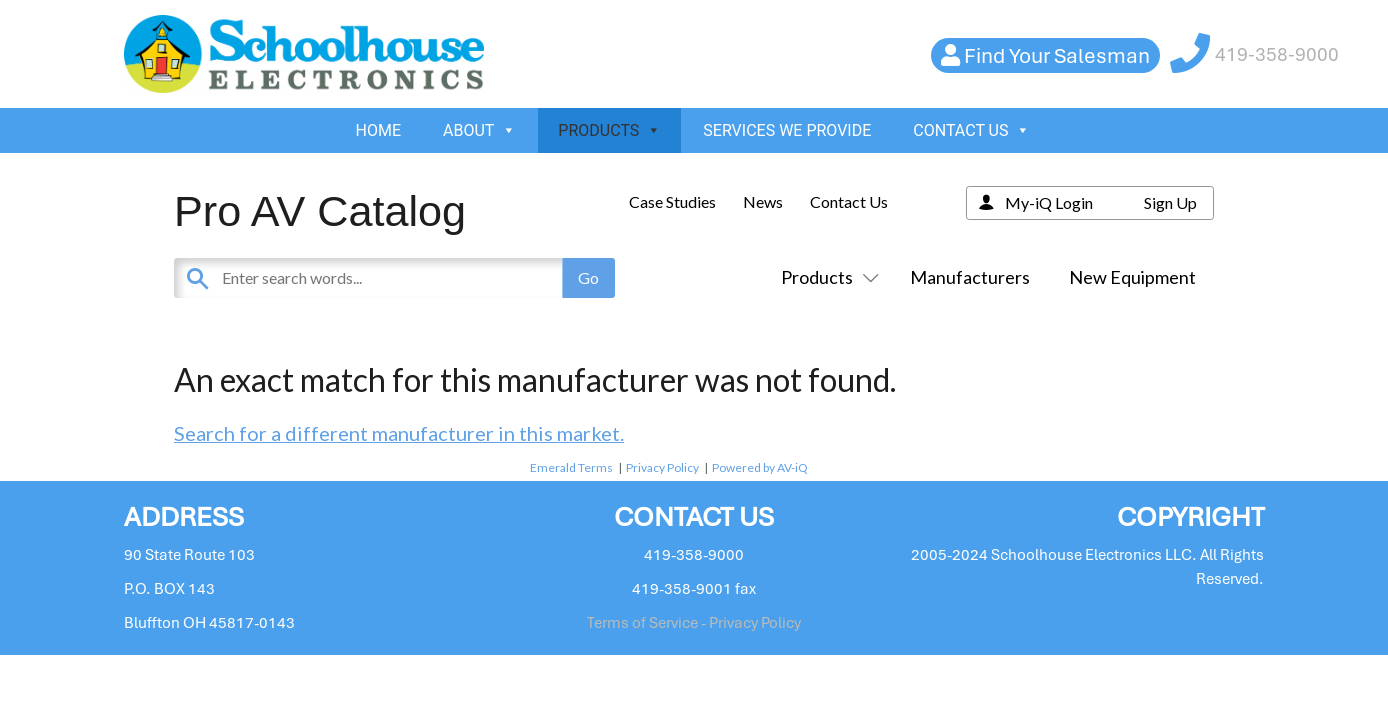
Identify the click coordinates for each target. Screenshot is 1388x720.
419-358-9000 (1277, 54)
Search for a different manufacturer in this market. (399, 433)
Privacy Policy (662, 467)
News (763, 201)
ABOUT (479, 130)
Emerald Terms (571, 467)
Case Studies (672, 201)
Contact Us (849, 201)
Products (826, 277)
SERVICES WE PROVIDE (787, 130)
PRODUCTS (609, 130)
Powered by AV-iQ (760, 467)
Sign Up (1170, 202)
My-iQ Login (1049, 202)
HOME (378, 130)
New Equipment (1132, 277)
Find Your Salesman (1057, 55)
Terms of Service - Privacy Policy (694, 623)
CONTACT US (971, 130)
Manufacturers (970, 277)
